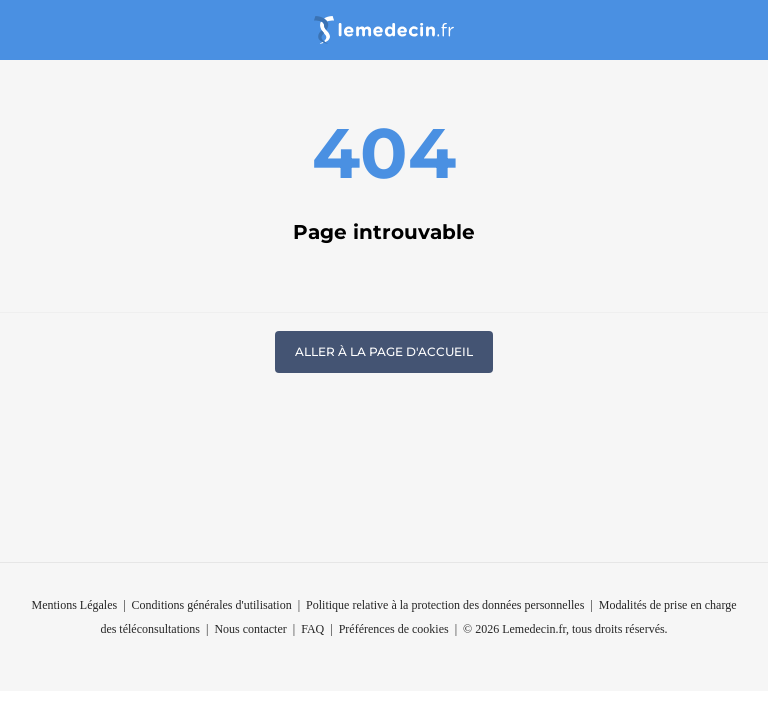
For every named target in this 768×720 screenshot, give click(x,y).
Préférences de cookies (394, 629)
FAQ (312, 629)
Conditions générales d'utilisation (212, 605)
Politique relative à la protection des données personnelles (445, 605)
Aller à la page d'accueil (384, 351)
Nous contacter (250, 629)
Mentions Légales (74, 605)
